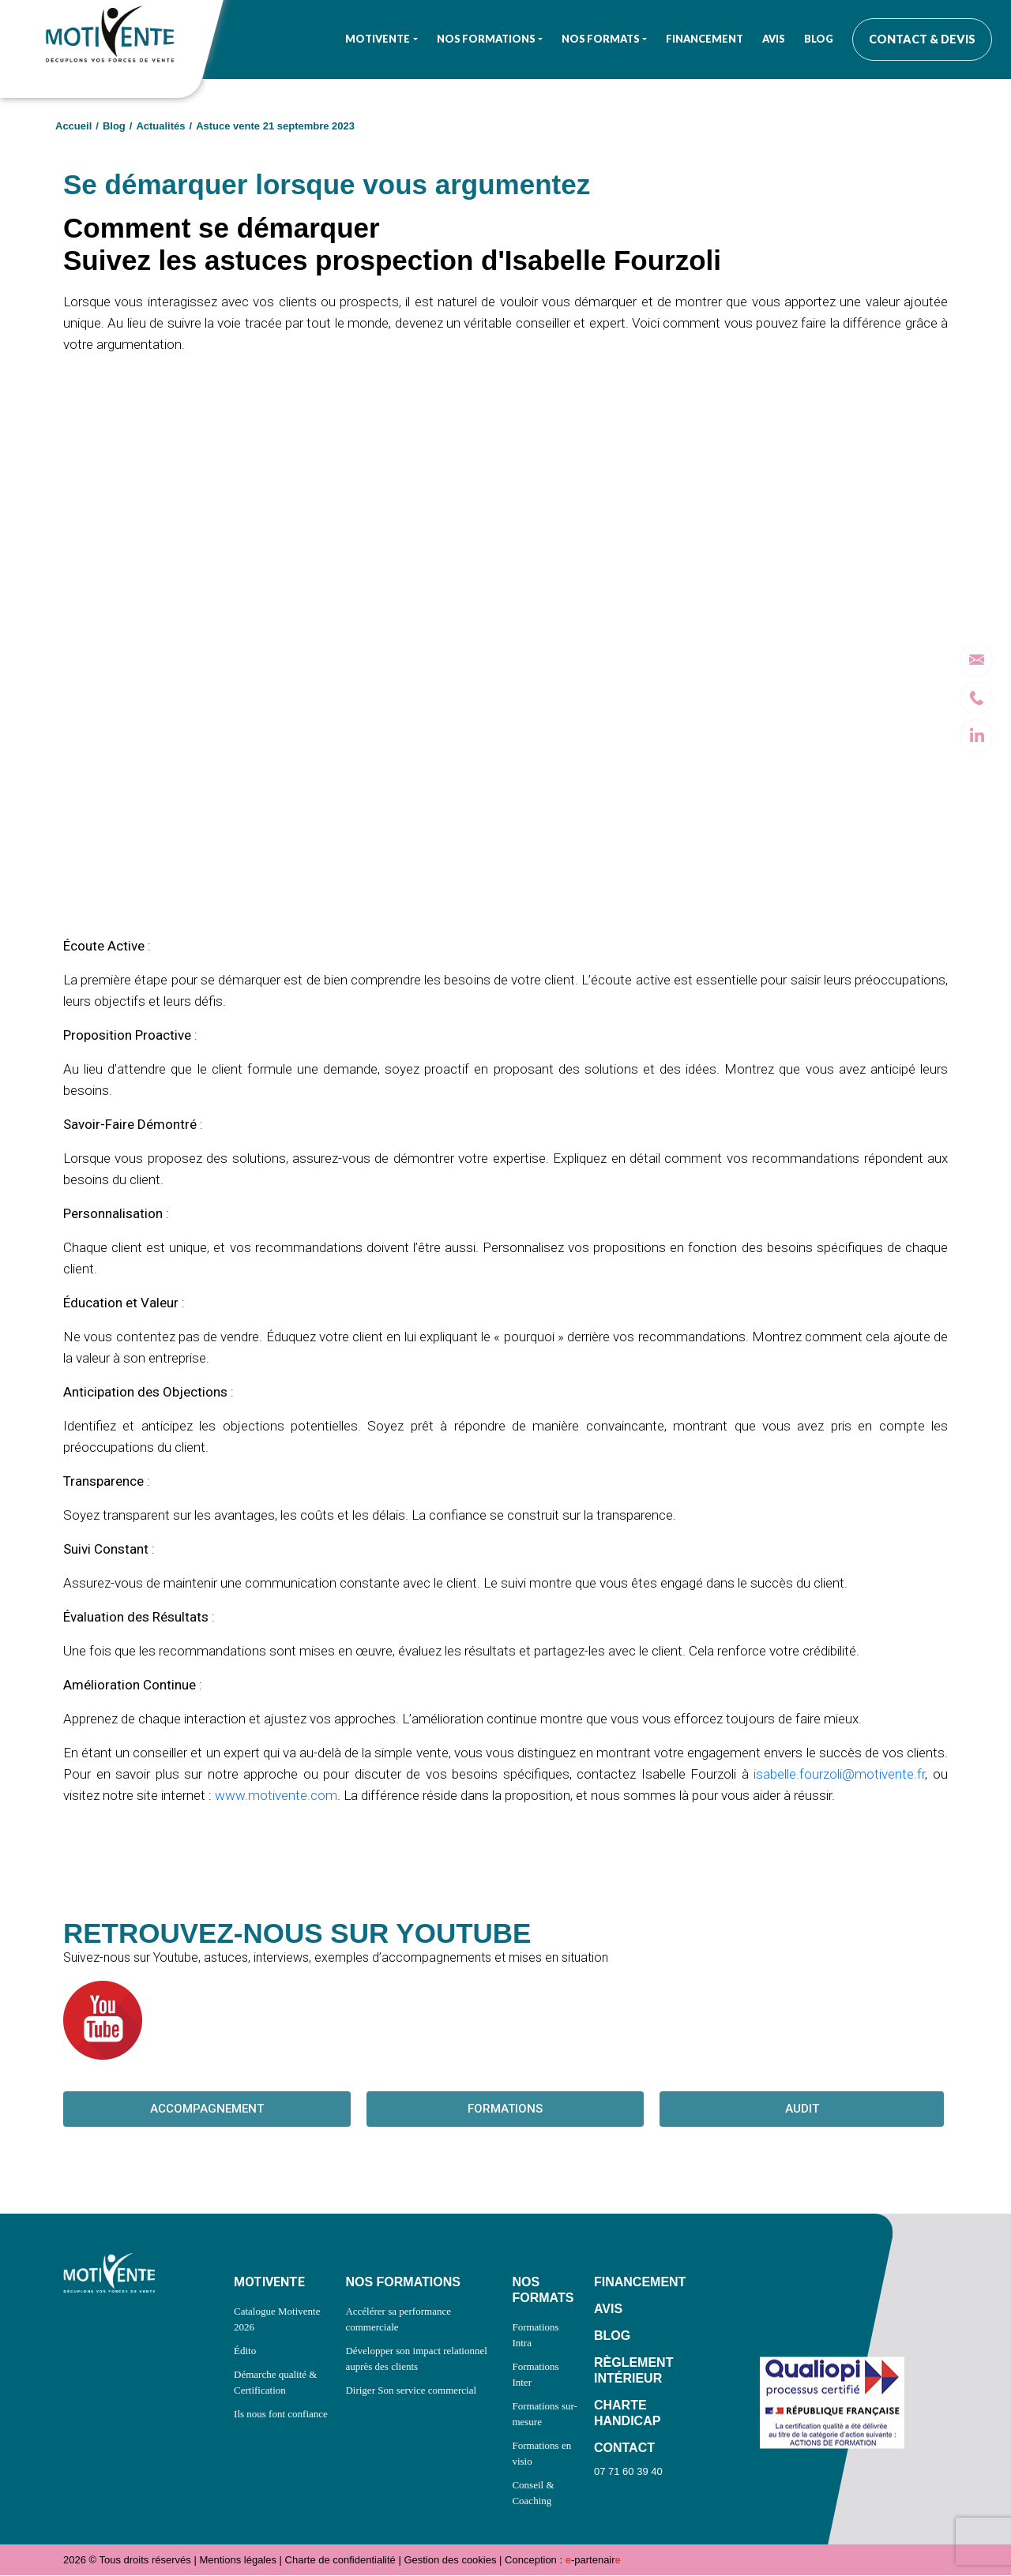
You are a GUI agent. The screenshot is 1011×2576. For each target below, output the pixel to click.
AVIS (608, 2309)
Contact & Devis (922, 39)
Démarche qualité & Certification (275, 2383)
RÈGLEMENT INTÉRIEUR (633, 2371)
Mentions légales (237, 2561)
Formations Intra (535, 2335)
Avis (773, 38)
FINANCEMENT (640, 2282)
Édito (245, 2351)
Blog (818, 38)
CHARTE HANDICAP (627, 2413)
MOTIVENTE (269, 2282)
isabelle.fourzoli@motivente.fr (839, 1774)
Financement (704, 38)
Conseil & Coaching (533, 2493)
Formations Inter (535, 2375)
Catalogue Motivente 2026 (277, 2320)
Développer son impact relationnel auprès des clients (416, 2359)
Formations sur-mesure (544, 2414)
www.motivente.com (276, 1795)
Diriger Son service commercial (410, 2391)
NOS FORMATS (542, 2290)
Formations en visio (541, 2454)
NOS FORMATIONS (402, 2282)
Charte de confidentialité (340, 2561)
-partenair (593, 2561)
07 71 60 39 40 (628, 2472)
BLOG (612, 2336)
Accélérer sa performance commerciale (398, 2320)
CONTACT (624, 2448)
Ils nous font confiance (281, 2414)
